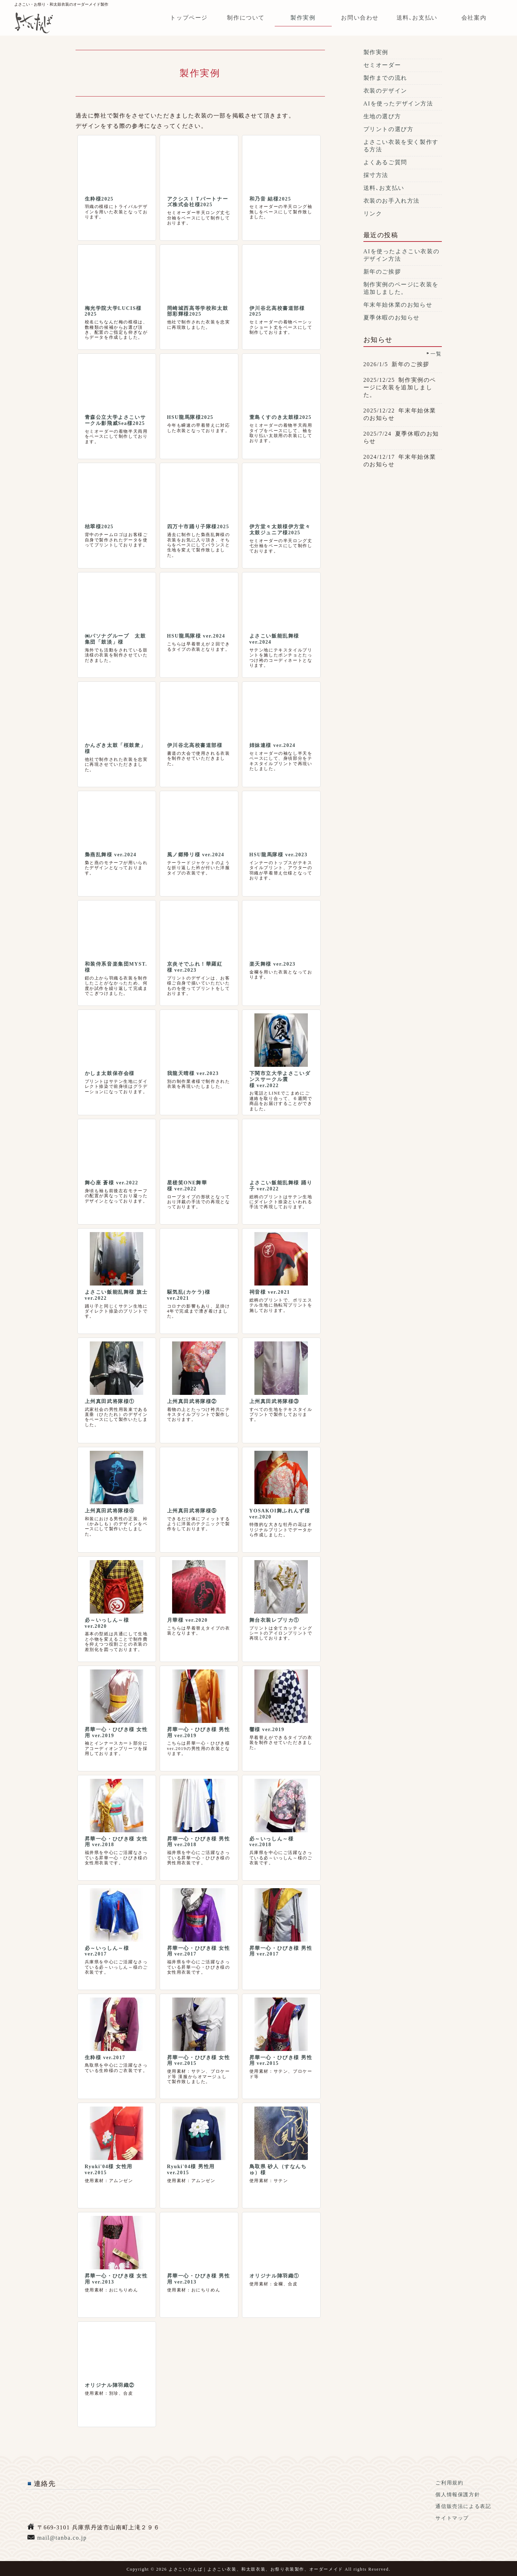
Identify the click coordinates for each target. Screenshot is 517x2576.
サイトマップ (452, 2518)
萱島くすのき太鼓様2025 (280, 417)
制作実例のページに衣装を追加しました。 (401, 288)
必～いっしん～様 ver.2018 (271, 1842)
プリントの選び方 (388, 129)
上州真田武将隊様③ (274, 1401)
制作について (246, 18)
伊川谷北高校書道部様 (195, 745)
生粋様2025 (99, 199)
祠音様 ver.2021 (269, 1292)
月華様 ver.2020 (187, 1620)
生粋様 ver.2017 (105, 2057)
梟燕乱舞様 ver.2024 (111, 854)
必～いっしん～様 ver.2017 (107, 1951)
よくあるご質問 (385, 162)
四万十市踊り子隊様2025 (198, 526)
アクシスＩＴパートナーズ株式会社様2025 (197, 202)
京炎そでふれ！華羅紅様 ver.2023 (195, 967)
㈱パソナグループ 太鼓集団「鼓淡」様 (115, 639)
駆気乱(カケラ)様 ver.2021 (189, 1295)
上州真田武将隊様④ (110, 1510)
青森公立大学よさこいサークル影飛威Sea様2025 (115, 420)
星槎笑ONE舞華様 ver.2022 (187, 1185)
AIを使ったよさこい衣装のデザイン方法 (401, 255)
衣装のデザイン (385, 91)
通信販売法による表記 (463, 2506)
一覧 (435, 354)
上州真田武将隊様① (110, 1401)
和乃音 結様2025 (270, 199)
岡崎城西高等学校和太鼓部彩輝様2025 (197, 311)
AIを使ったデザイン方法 (398, 103)
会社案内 (473, 18)
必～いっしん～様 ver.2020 (107, 1623)
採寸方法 (375, 175)
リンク (372, 214)
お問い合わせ (360, 18)
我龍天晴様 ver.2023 (193, 1073)
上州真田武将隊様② (192, 1401)
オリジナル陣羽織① (274, 2276)
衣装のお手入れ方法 (391, 201)
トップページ (189, 18)
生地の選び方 (382, 116)
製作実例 (302, 18)
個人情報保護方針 (457, 2494)
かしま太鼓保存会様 (110, 1073)
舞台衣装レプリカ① (274, 1620)
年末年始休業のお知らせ (398, 305)
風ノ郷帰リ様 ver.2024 (195, 854)
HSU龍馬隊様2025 (190, 417)
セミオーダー (382, 65)
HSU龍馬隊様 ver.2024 (196, 636)
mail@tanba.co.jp (62, 2538)
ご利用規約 (449, 2483)
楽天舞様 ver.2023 (272, 964)
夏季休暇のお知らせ (391, 318)
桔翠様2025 (99, 526)
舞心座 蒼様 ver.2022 (112, 1182)
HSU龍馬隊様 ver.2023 (278, 854)
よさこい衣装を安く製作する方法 (401, 145)
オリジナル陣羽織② (110, 2385)
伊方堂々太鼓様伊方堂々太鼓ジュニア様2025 (280, 529)
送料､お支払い (417, 18)
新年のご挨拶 (382, 272)
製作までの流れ (385, 78)
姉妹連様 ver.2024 (272, 745)
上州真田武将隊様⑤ (192, 1510)
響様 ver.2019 (267, 1729)
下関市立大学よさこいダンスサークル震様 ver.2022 (280, 1079)
